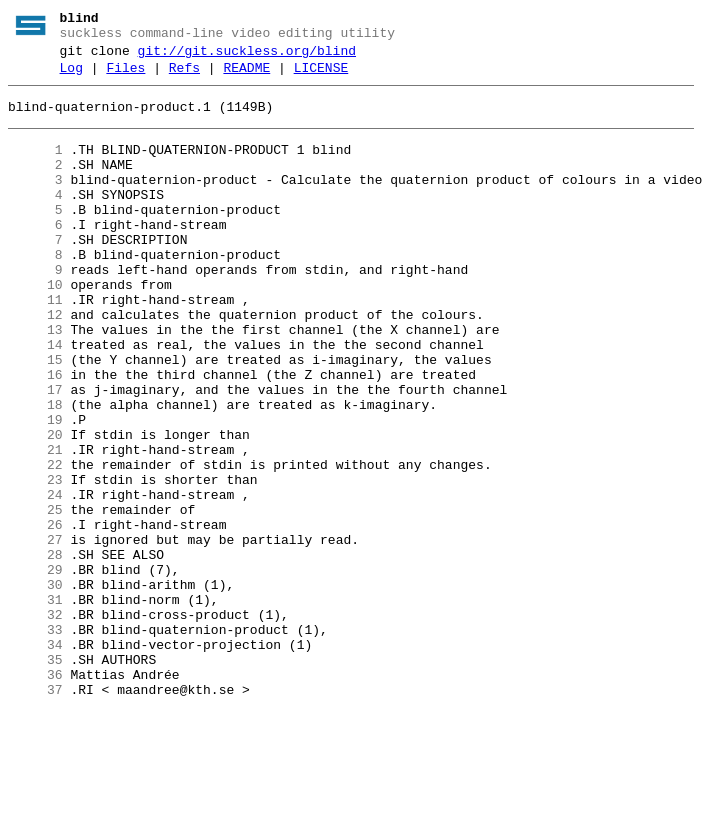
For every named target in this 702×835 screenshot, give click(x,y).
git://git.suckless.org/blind (247, 57)
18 (35, 471)
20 (35, 507)
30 (35, 687)
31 (35, 705)
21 (35, 525)
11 (35, 345)
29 (35, 669)
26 (35, 615)
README (246, 77)
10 (35, 327)
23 (35, 561)
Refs (184, 77)
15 (35, 417)
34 (35, 759)
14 (35, 399)
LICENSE (321, 77)
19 (35, 489)
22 (35, 543)
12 (35, 363)
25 (35, 597)
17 (35, 453)
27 (35, 633)
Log (71, 77)
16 (35, 435)
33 (35, 741)
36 (35, 795)
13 (35, 381)
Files (125, 77)
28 (35, 651)
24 (35, 579)
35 (35, 777)
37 (35, 813)
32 (35, 723)
